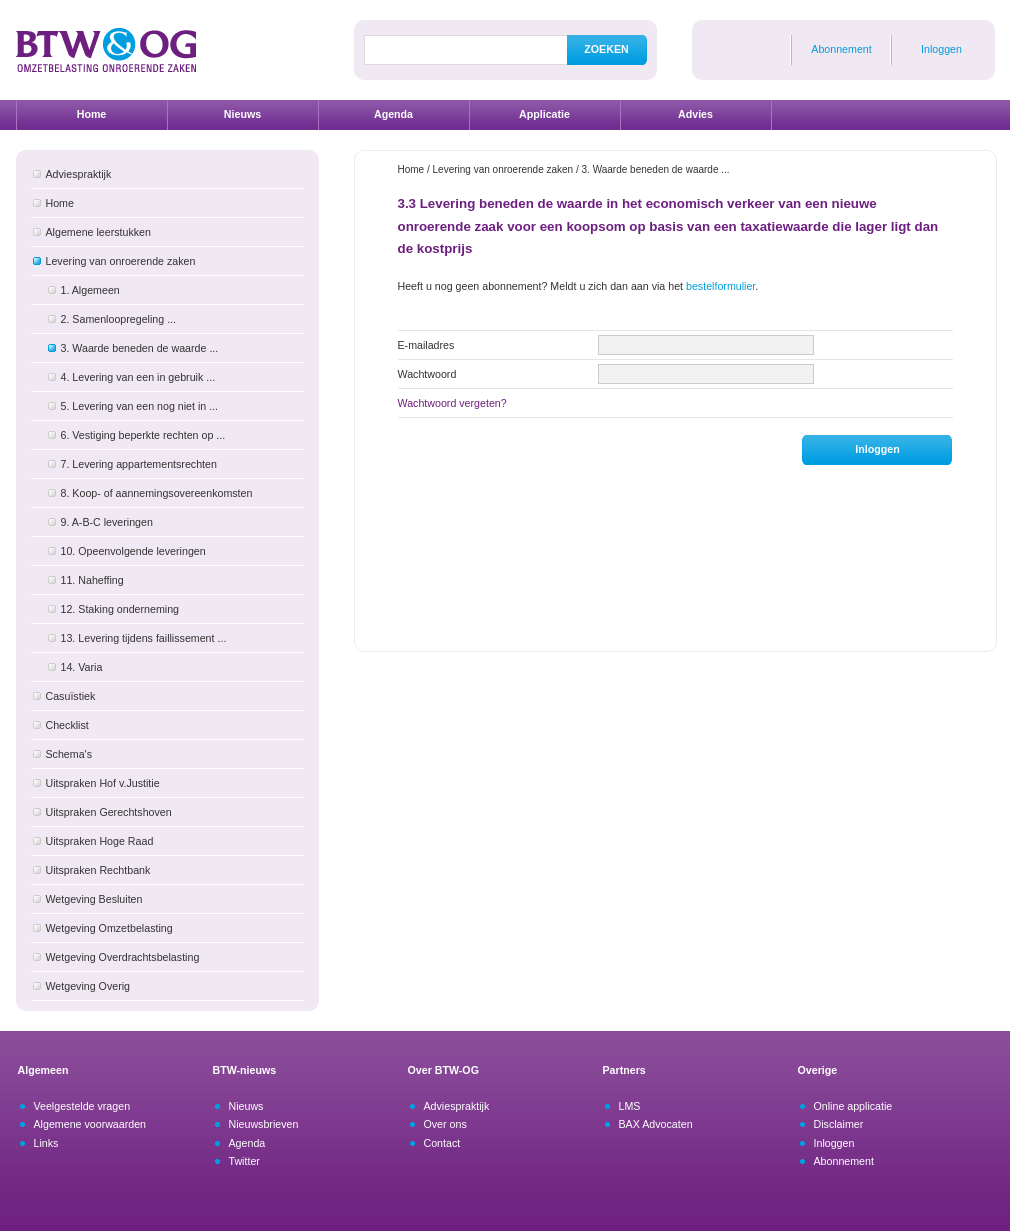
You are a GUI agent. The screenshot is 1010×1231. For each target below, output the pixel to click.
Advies (695, 114)
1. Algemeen (90, 290)
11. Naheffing (92, 580)
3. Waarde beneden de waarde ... (140, 348)
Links (46, 1143)
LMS (630, 1106)
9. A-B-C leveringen (107, 522)
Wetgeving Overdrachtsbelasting (123, 957)
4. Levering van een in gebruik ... (138, 377)
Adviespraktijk (79, 174)
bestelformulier (720, 286)
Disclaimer (839, 1124)
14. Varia (82, 667)
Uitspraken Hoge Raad (100, 841)
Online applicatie (853, 1106)
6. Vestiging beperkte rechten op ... (143, 435)
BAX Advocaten (656, 1124)
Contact (442, 1143)
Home (92, 114)
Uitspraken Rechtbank (98, 870)
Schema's (69, 754)
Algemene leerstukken (98, 232)
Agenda (393, 114)
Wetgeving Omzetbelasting (109, 928)
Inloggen (941, 49)
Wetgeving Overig (88, 986)
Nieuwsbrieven (264, 1124)
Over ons (445, 1124)
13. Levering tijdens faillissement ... (144, 638)
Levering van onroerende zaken (121, 261)
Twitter (244, 1161)
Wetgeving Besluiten (94, 899)
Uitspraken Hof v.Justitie (103, 783)
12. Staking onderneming (120, 609)
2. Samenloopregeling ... (119, 319)
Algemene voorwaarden (90, 1124)
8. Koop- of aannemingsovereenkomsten (157, 493)
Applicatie (544, 114)
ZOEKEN (606, 49)
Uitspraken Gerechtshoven (109, 812)
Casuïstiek (71, 696)
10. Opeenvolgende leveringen (133, 551)
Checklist (67, 725)
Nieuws (242, 114)
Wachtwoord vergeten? (452, 403)
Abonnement (841, 49)
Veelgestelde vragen (82, 1106)
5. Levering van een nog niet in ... (140, 406)
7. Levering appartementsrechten (139, 464)
